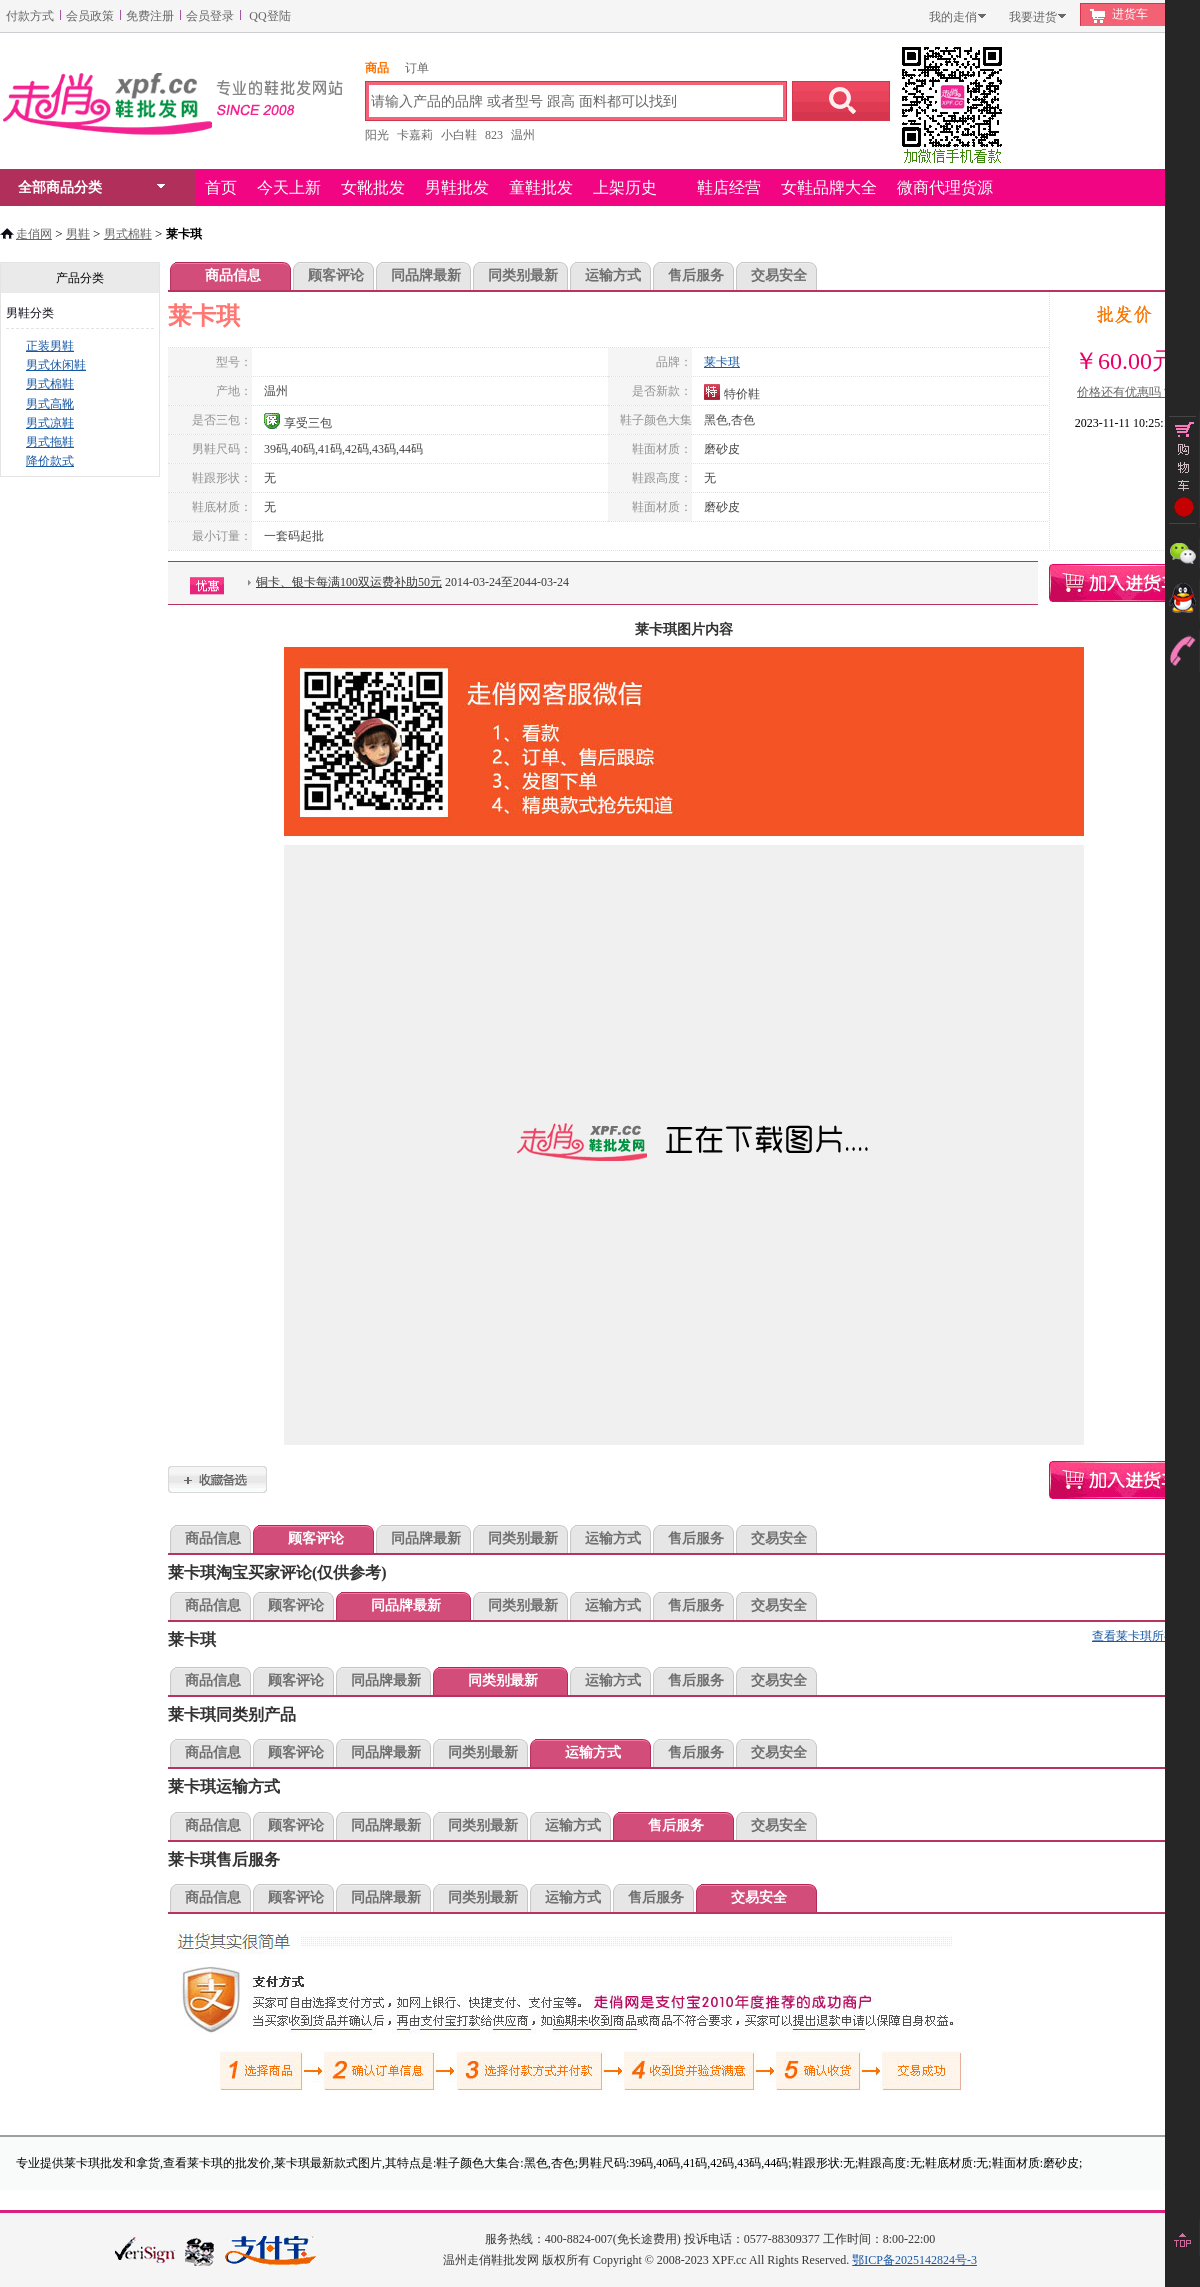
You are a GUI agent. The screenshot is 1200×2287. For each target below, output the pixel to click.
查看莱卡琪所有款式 (1146, 1636)
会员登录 (210, 16)
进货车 (1130, 14)
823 (494, 135)
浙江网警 (200, 2251)
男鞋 (78, 234)
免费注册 (150, 16)
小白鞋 (459, 135)
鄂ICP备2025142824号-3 (914, 2260)
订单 (417, 68)
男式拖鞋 (50, 442)
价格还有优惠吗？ (1125, 392)
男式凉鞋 (50, 423)
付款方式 (30, 16)
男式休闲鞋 (56, 365)
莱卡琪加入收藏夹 (217, 1479)
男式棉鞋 (128, 234)
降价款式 (50, 461)
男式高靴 (50, 404)
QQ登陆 (269, 16)
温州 (523, 135)
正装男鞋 (50, 346)
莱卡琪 (722, 362)
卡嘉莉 (415, 135)
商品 (377, 68)
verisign (145, 2249)
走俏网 (34, 234)
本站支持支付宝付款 (271, 2251)
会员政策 (90, 16)
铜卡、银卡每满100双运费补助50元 (349, 582)
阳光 (377, 135)
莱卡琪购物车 (1124, 583)
